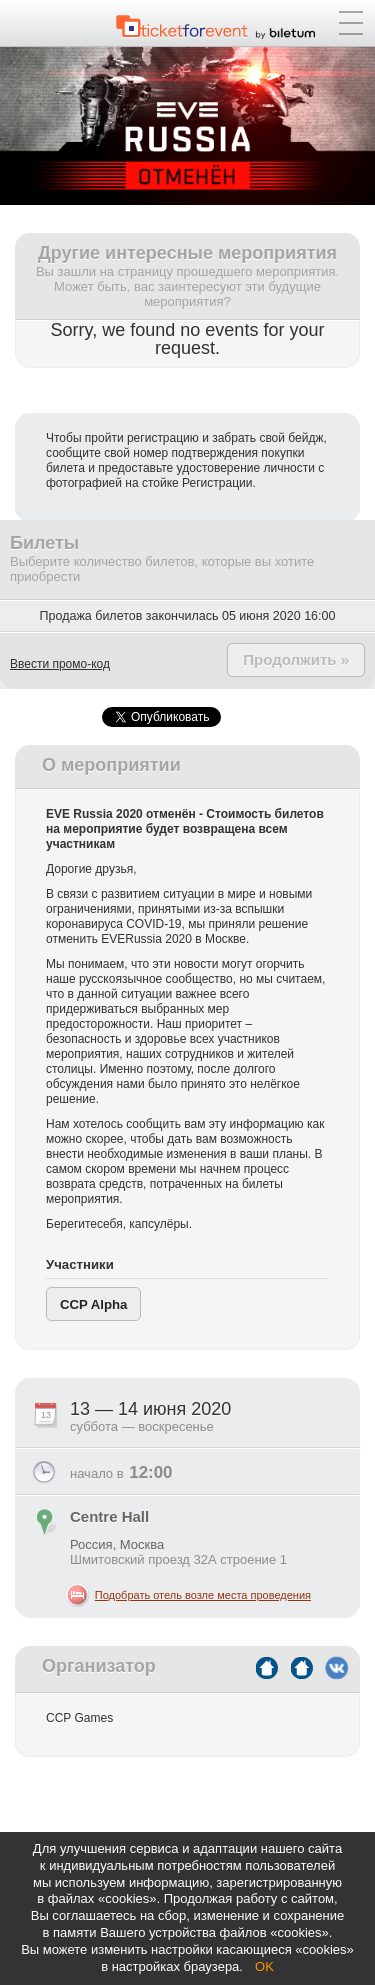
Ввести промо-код (60, 664)
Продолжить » (296, 659)
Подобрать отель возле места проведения (203, 1595)
